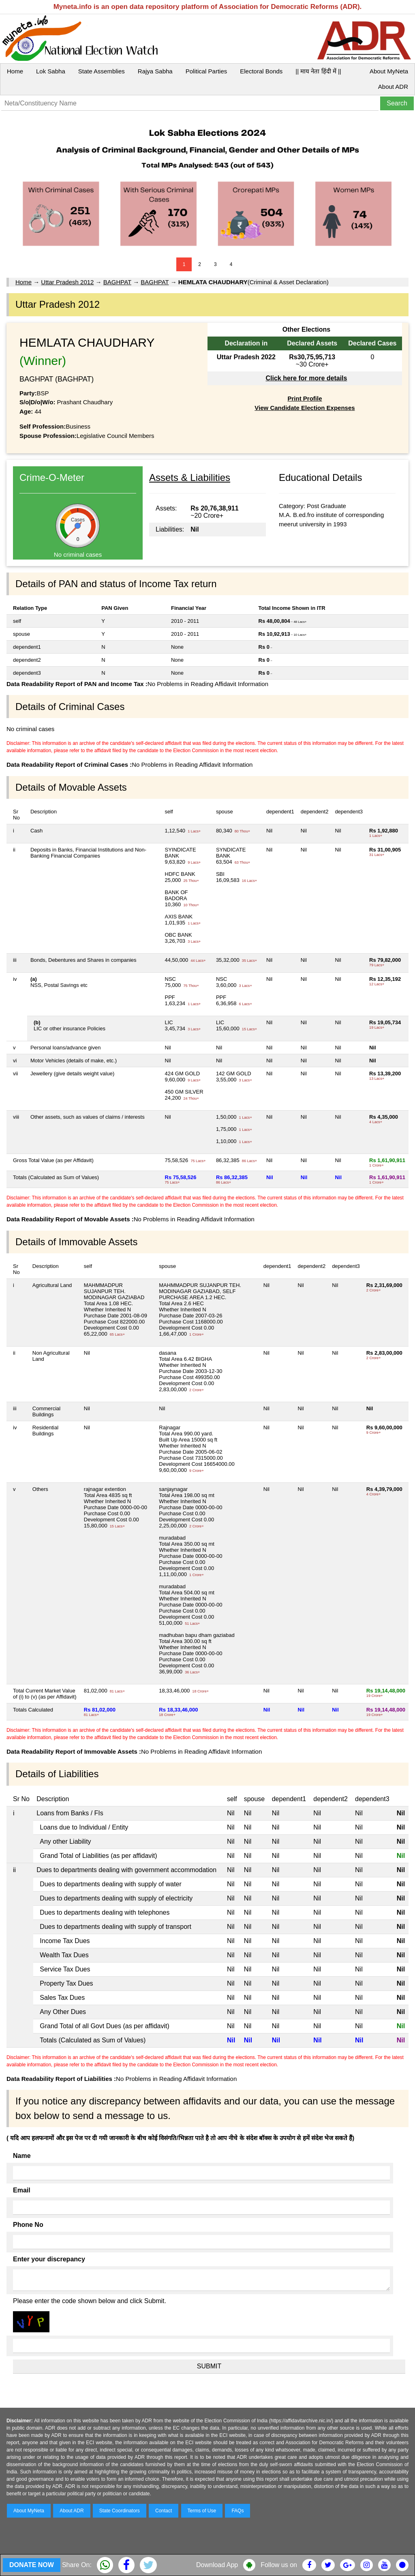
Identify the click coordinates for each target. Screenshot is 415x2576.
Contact (163, 2511)
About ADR (393, 86)
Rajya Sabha (155, 71)
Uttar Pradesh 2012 (67, 282)
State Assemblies (101, 71)
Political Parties (206, 71)
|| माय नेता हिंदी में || (318, 71)
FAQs (237, 2511)
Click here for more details (306, 378)
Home (15, 71)
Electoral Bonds (261, 71)
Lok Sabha (50, 71)
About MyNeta (389, 71)
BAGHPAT (117, 282)
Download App (217, 2564)
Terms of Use (202, 2511)
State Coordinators (119, 2511)
